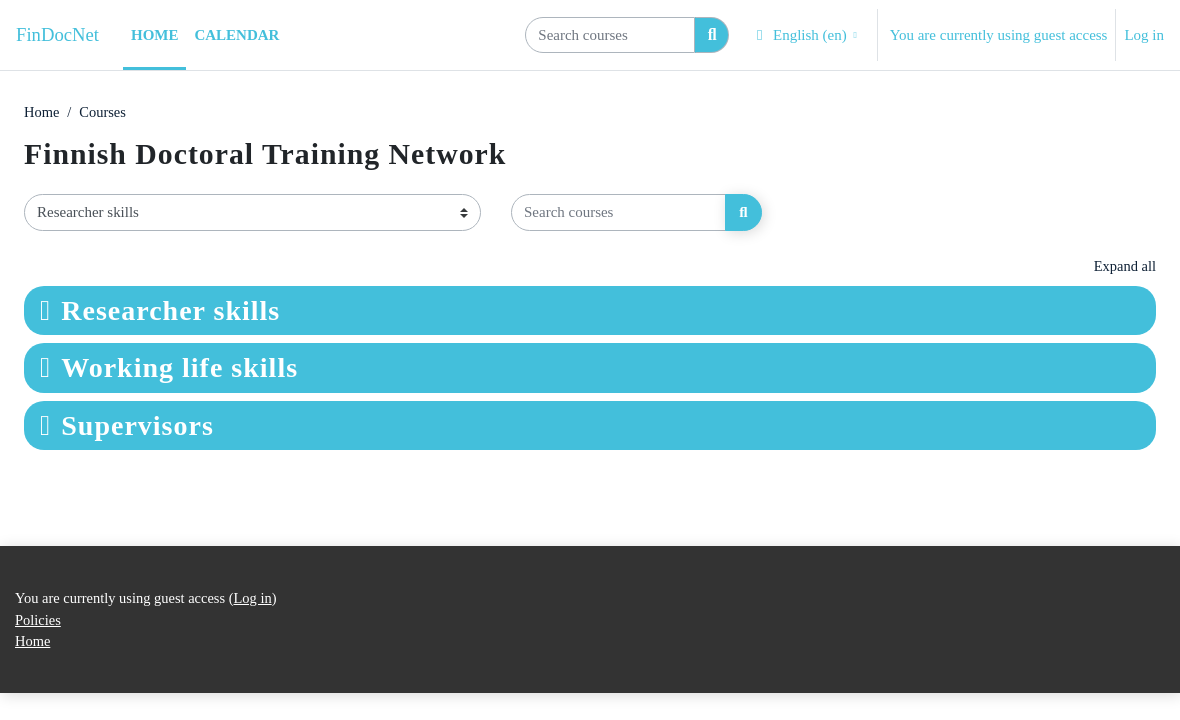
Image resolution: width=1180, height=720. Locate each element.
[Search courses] (610, 35)
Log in (1144, 35)
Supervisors (137, 426)
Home (42, 113)
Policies (38, 646)
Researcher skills (170, 311)
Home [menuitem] (154, 35)
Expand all (1124, 268)
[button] (804, 35)
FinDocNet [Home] (57, 34)
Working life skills (179, 369)
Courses (105, 113)
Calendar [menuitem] (236, 35)
